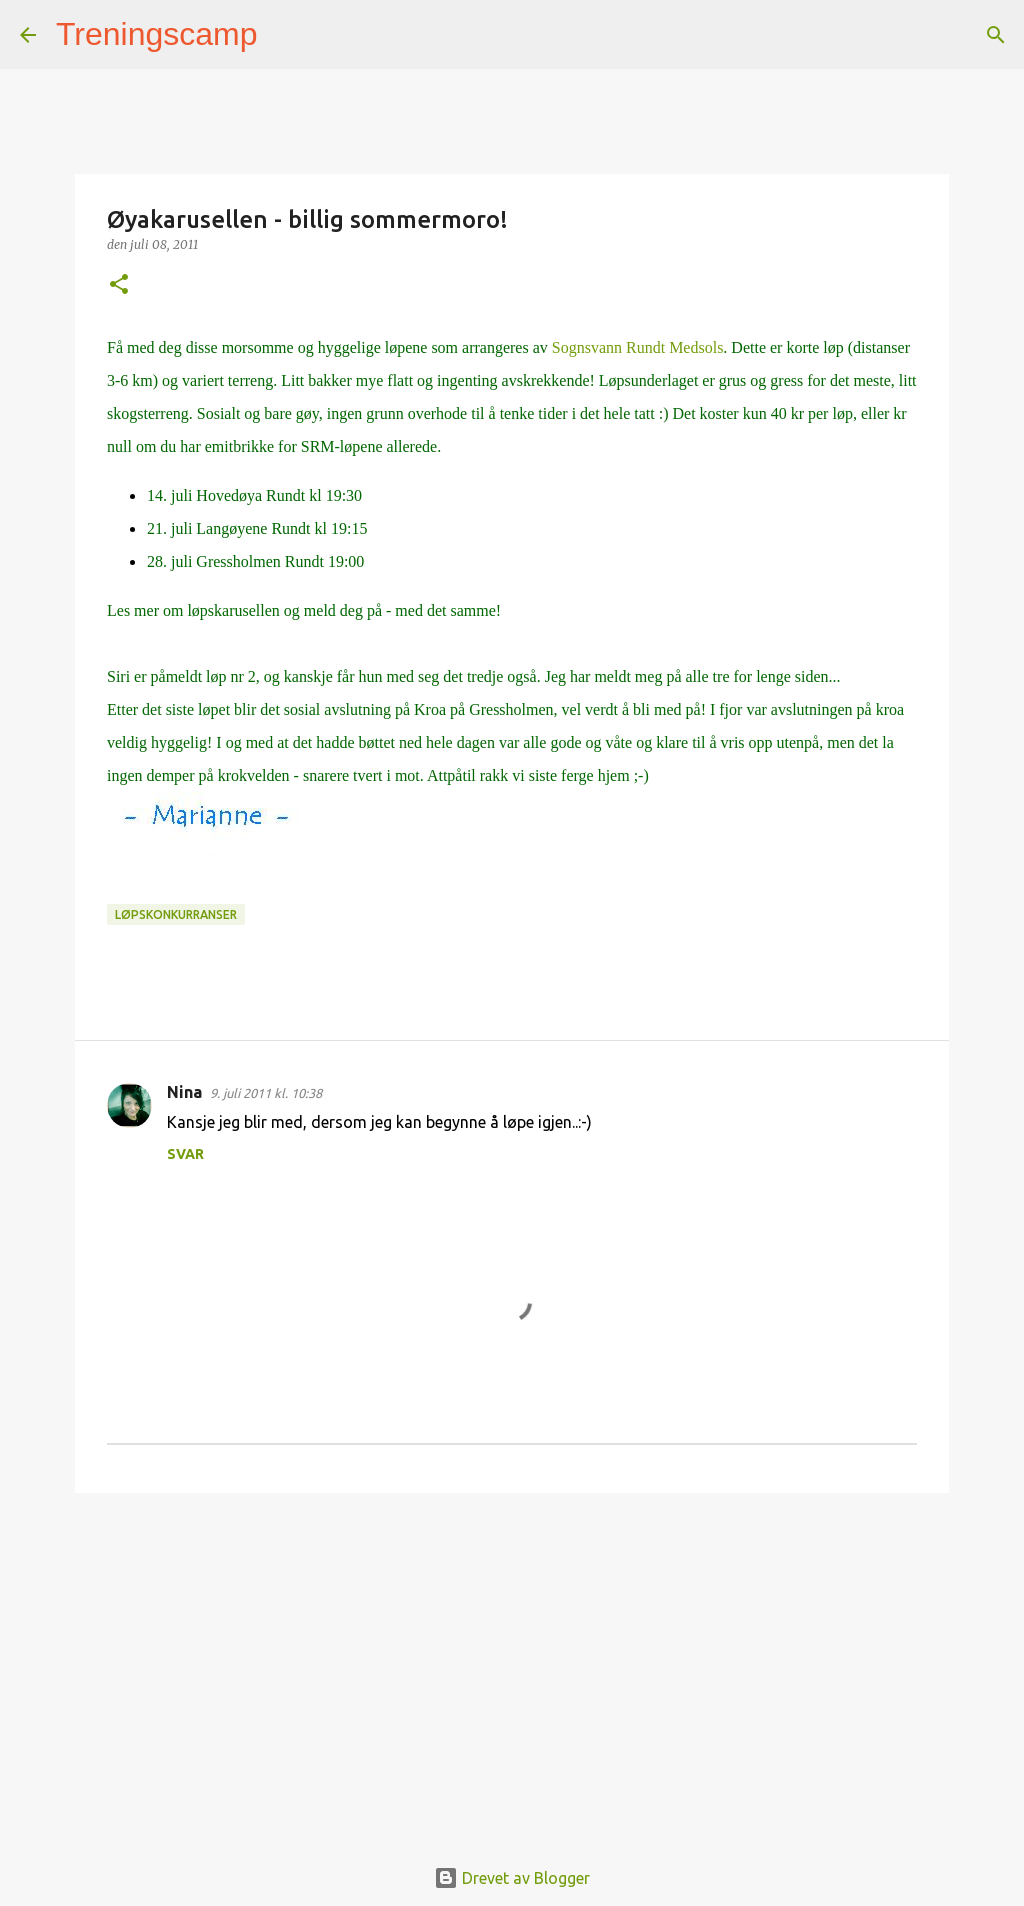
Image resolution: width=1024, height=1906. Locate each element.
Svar (185, 1154)
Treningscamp (157, 34)
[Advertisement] (512, 1663)
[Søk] (286, 35)
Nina (184, 1092)
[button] (119, 285)
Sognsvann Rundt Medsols (638, 347)
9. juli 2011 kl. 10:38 (266, 1093)
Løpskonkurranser (176, 914)
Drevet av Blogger (512, 1878)
